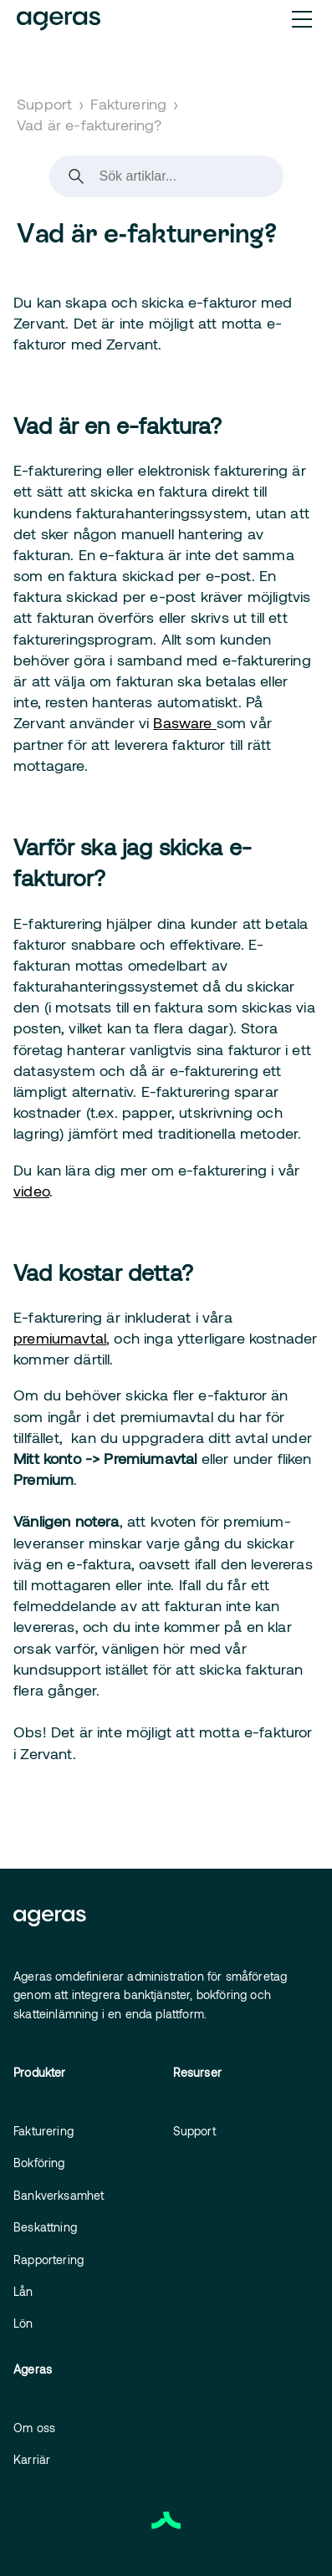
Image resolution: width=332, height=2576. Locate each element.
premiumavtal (59, 1338)
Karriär (31, 2459)
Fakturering (128, 103)
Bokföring (39, 2162)
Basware (184, 722)
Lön (23, 2323)
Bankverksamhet (58, 2195)
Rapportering (48, 2259)
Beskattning (45, 2227)
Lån (23, 2291)
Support (44, 103)
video (31, 1190)
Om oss (34, 2427)
